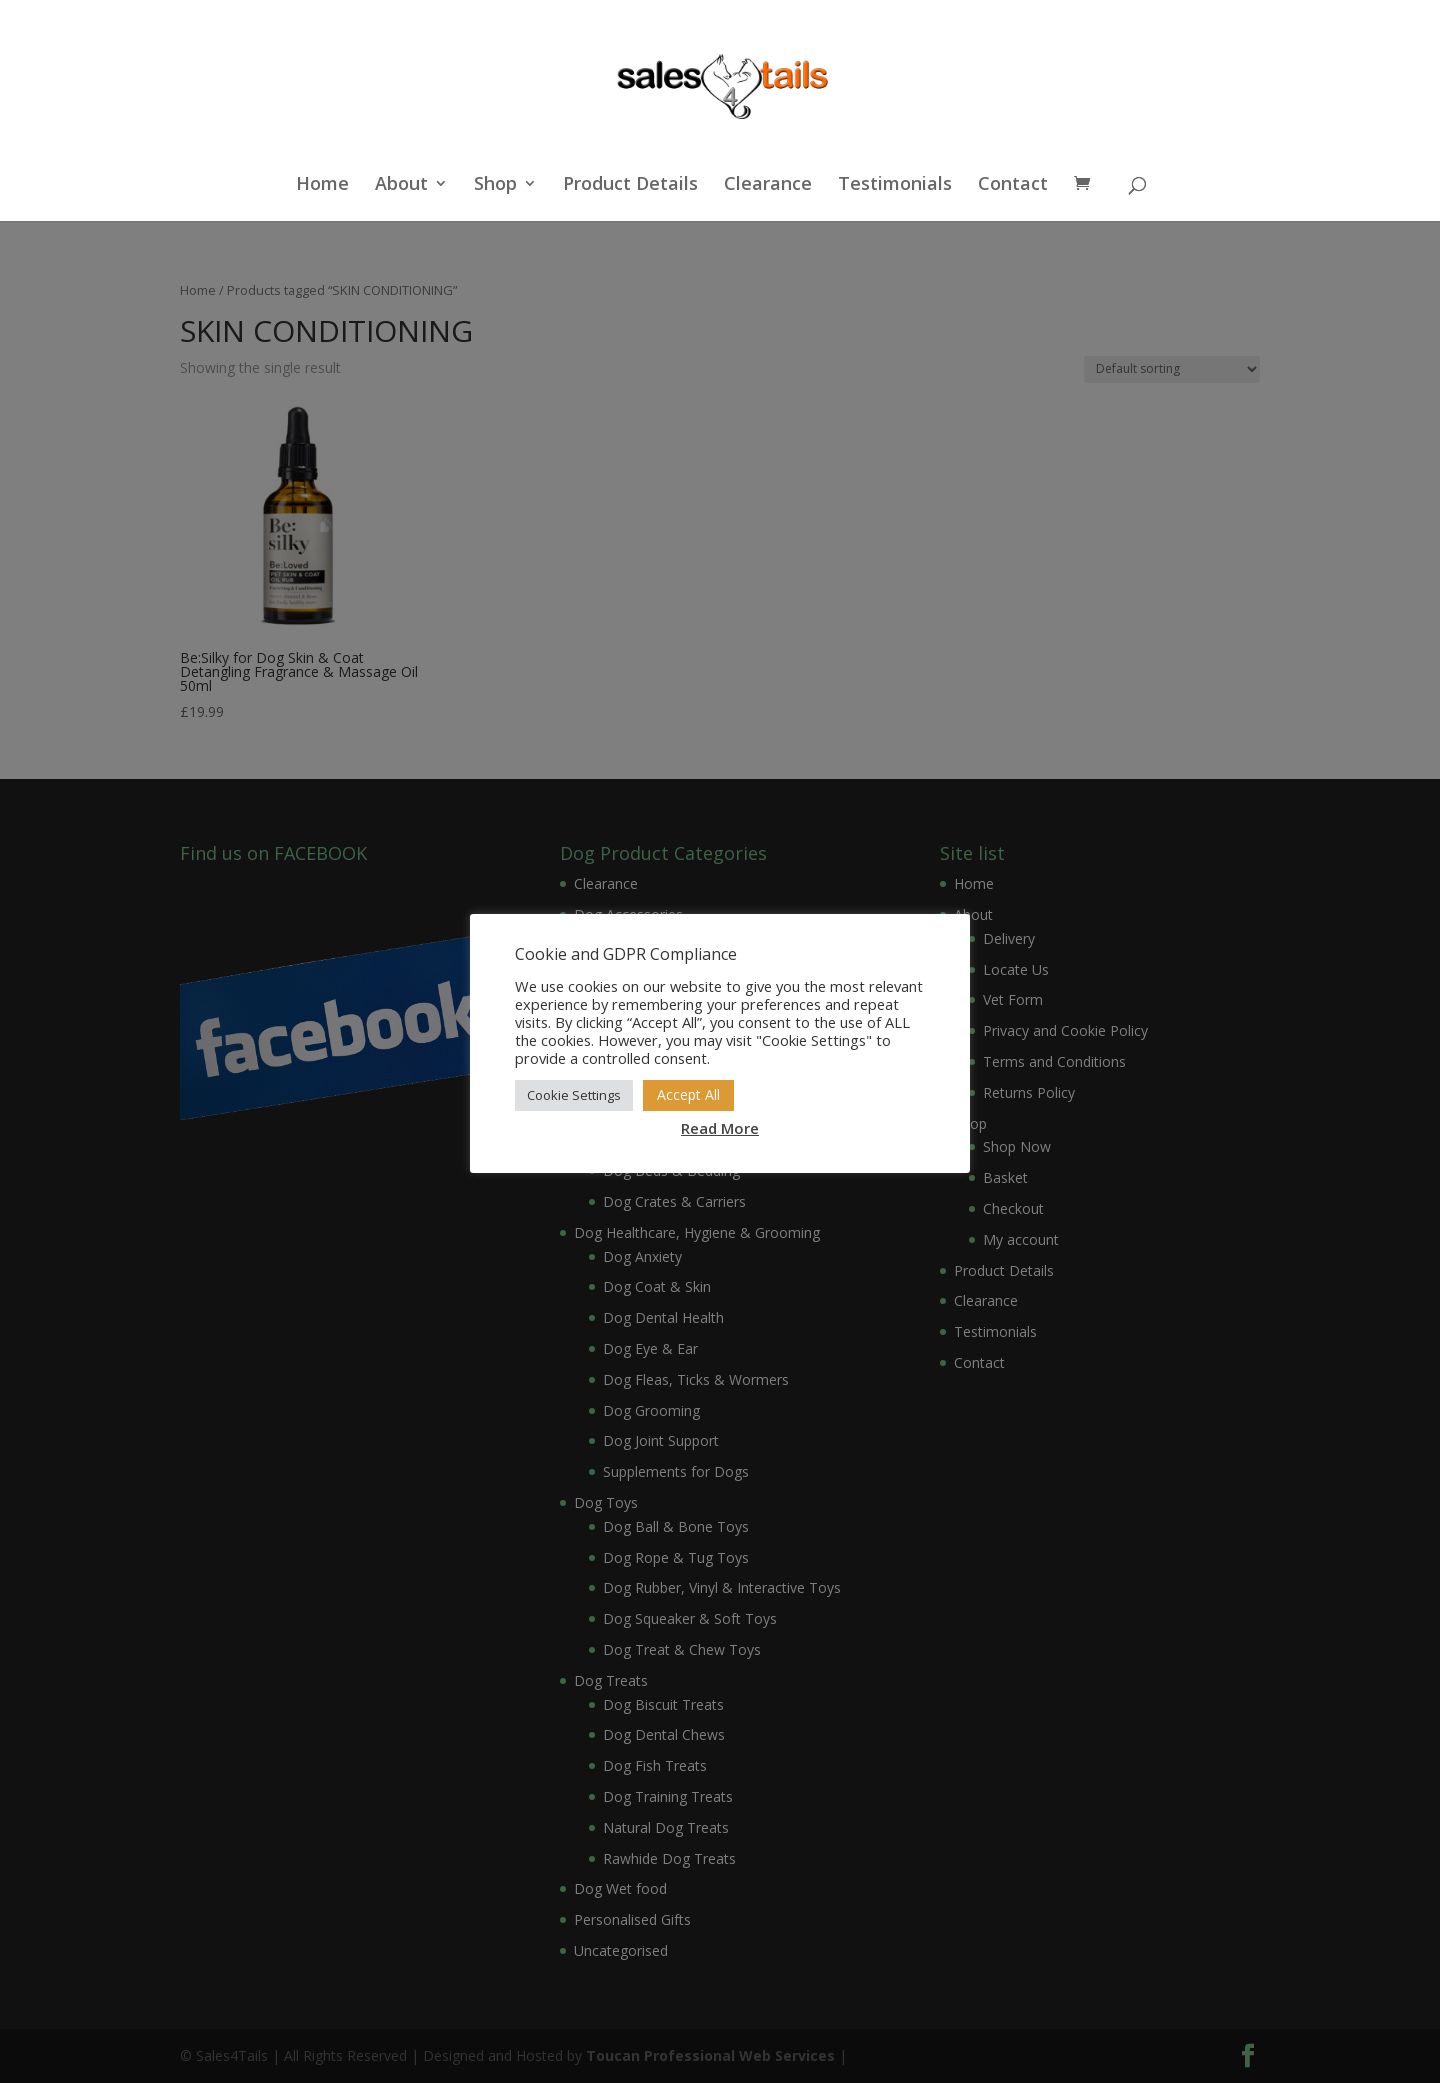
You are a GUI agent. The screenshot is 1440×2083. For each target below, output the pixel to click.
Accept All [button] (688, 1094)
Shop (495, 185)
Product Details (630, 185)
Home (322, 185)
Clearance (768, 185)
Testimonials (895, 185)
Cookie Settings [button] (574, 1095)
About (401, 185)
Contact (1013, 185)
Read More (720, 1128)
